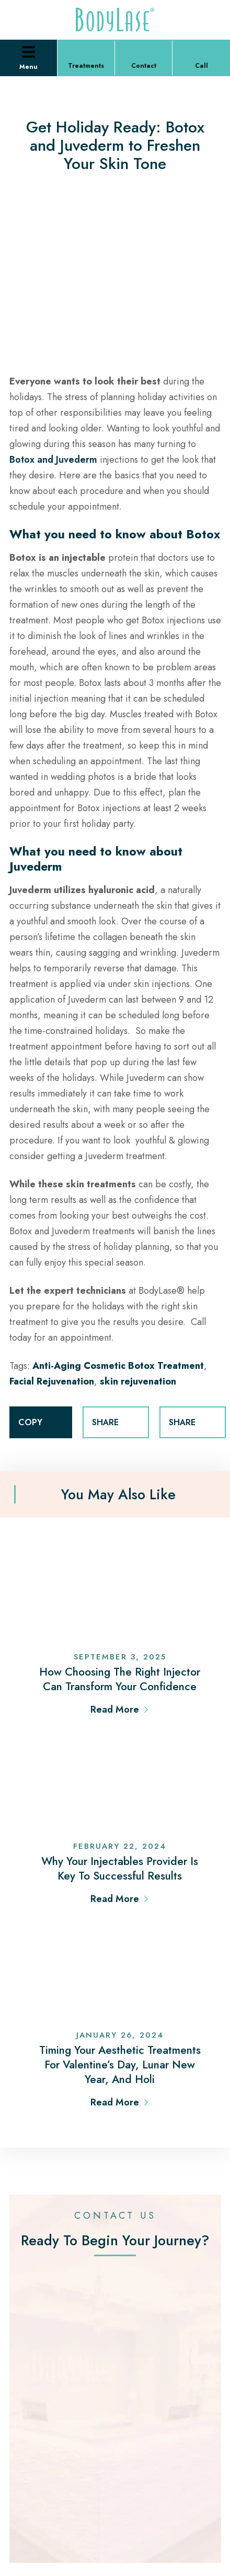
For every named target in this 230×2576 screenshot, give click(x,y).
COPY (40, 1422)
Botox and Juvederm (54, 459)
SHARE (116, 1422)
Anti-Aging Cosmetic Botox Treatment (118, 1366)
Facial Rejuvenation (51, 1381)
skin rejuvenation (138, 1381)
